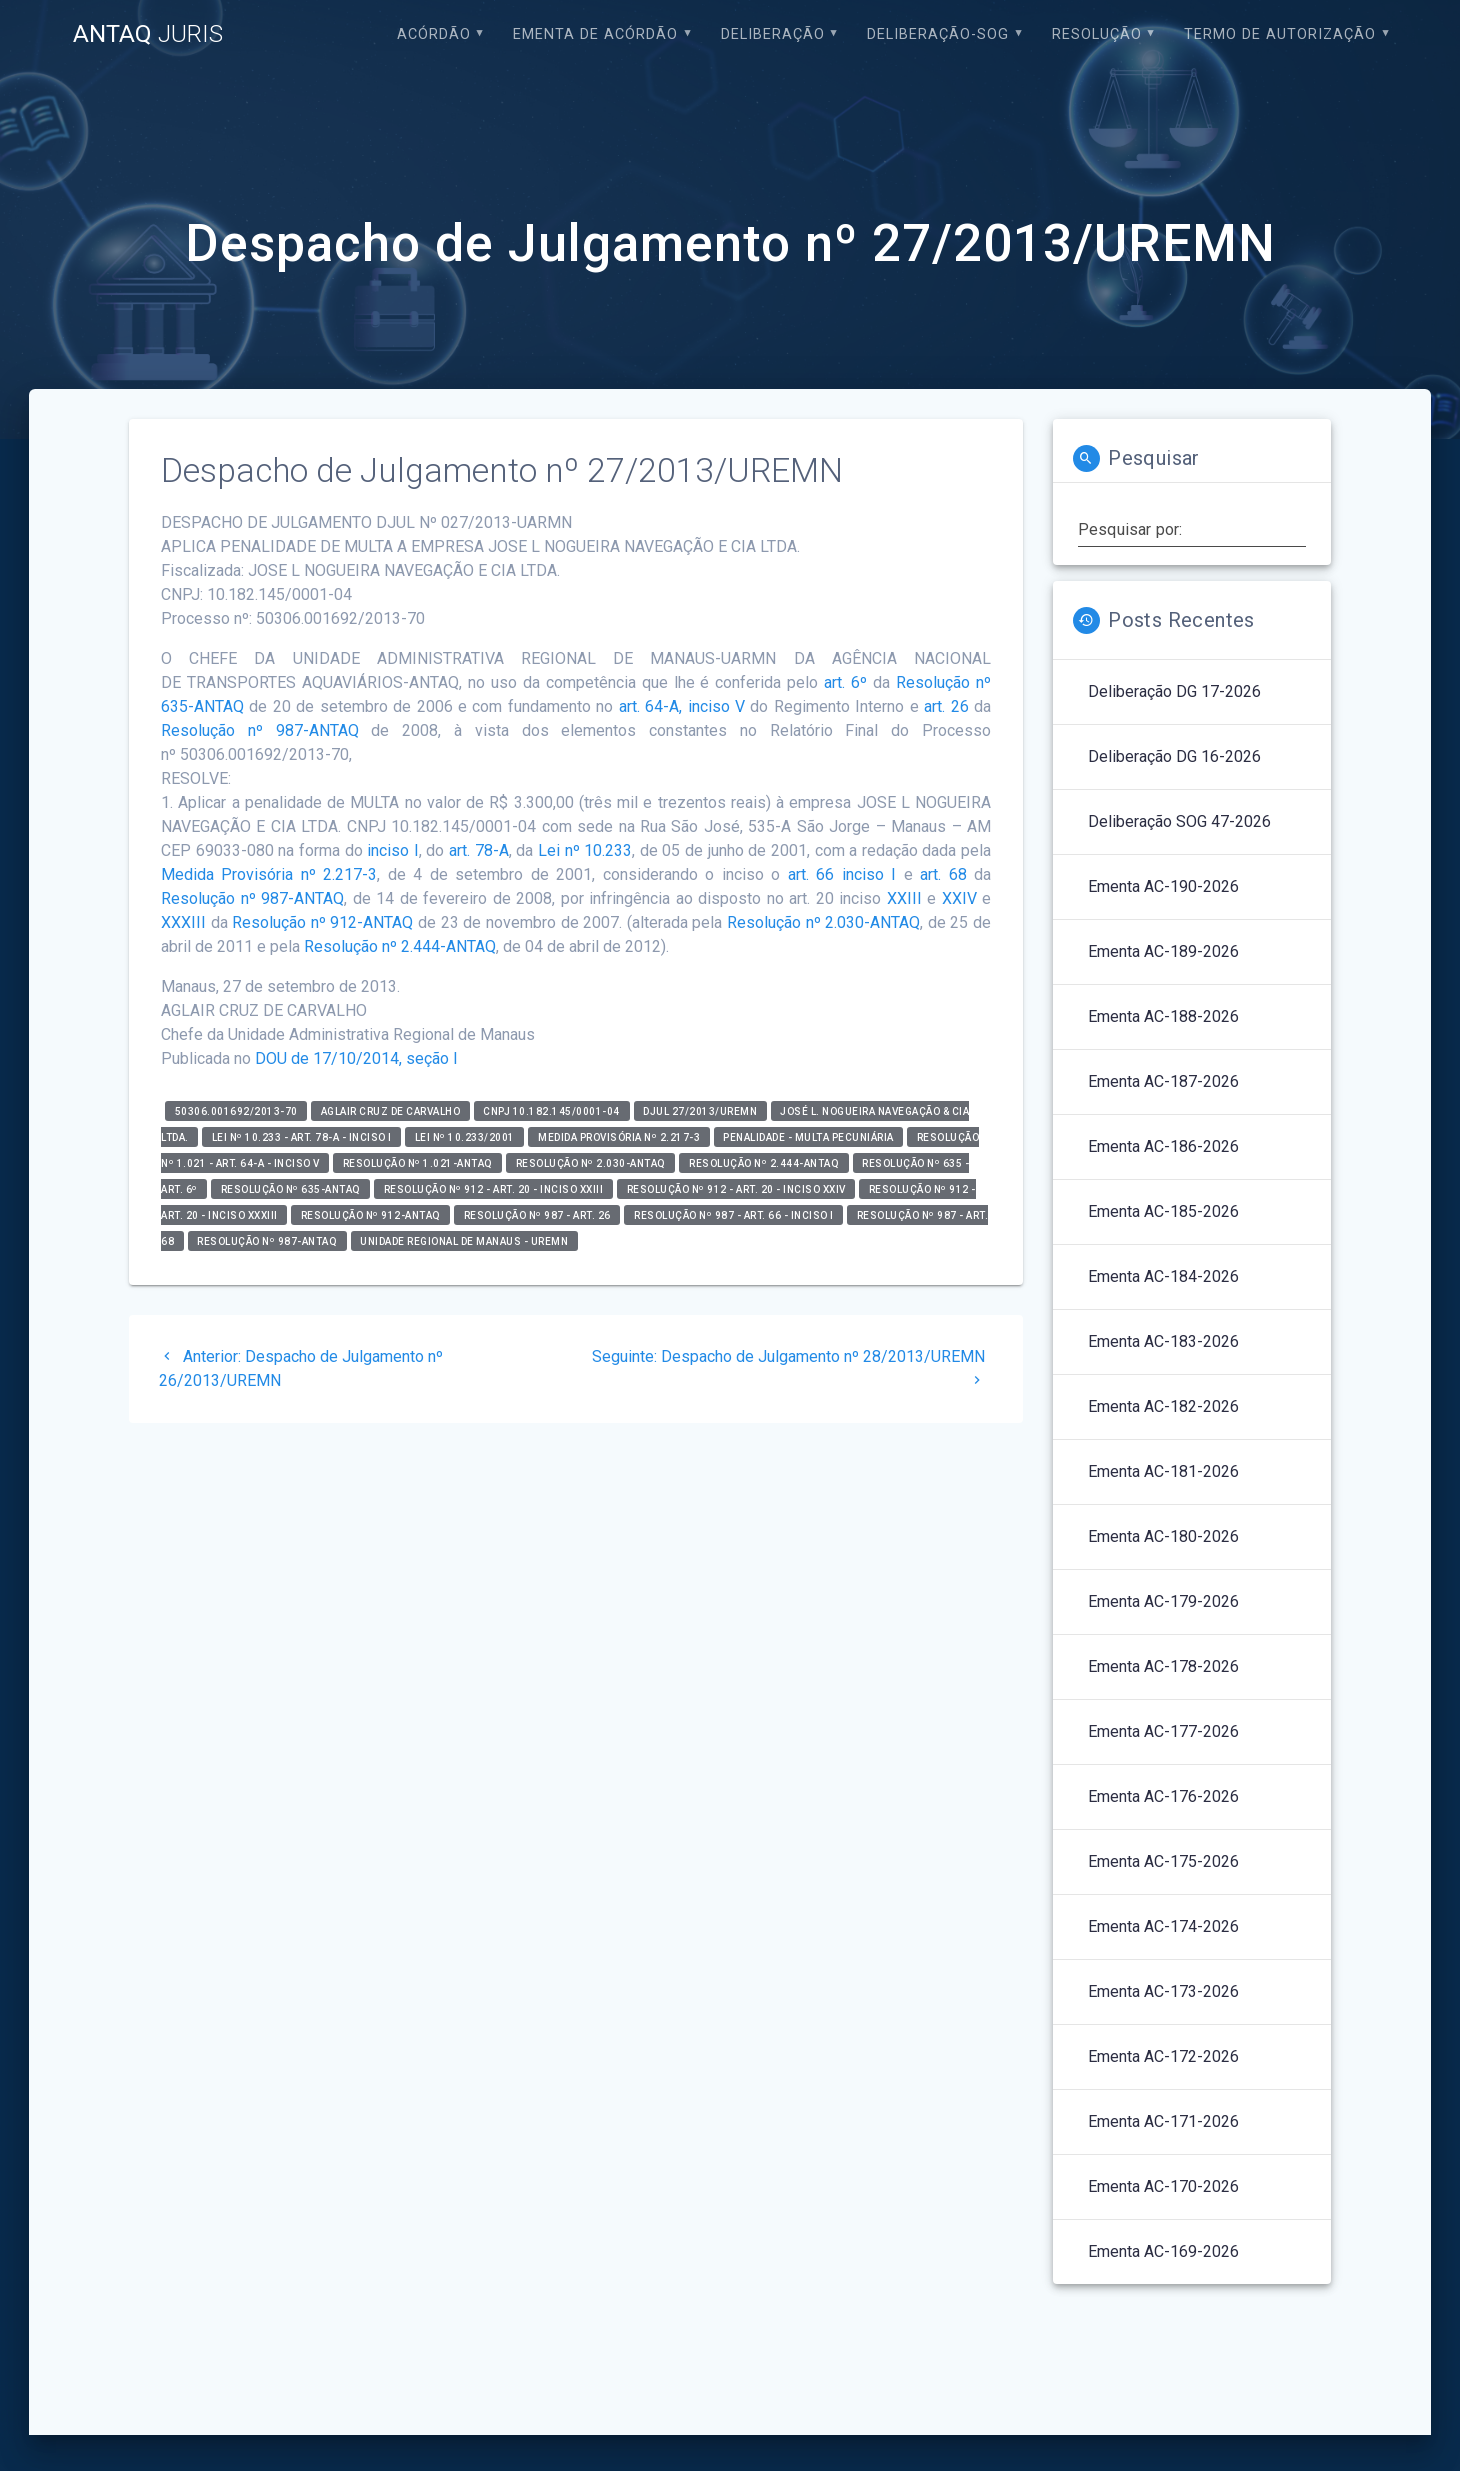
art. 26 (946, 706)
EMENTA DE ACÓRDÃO (595, 34)
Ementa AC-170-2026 (1163, 2186)
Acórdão (434, 34)
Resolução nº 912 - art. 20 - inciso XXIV (736, 1188)
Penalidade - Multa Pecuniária (808, 1136)
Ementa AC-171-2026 (1163, 2121)
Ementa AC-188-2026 (1163, 1016)
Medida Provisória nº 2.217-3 (269, 874)
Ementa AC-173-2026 (1163, 1991)
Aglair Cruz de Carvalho (391, 1110)
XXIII (904, 898)
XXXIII (183, 922)
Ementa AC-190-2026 (1163, 886)
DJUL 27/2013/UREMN (700, 1110)
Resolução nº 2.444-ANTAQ (400, 946)
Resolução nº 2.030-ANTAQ (823, 922)
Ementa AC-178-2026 (1163, 1666)
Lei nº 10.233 (585, 850)
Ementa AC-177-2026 (1163, 1731)
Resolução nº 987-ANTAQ (260, 730)
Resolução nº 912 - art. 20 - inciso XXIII (494, 1188)
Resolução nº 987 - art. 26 (537, 1214)
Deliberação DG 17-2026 (1174, 691)
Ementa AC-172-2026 (1163, 2056)
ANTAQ (148, 34)
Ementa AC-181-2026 (1163, 1471)
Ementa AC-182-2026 (1163, 1406)
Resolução (1097, 34)
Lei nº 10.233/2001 (465, 1136)
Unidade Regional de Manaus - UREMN (464, 1240)
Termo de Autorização (1280, 34)
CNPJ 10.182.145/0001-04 (551, 1110)
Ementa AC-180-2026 (1163, 1536)
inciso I (393, 850)
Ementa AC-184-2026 (1163, 1276)
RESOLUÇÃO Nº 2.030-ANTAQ (591, 1162)
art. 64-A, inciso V (682, 706)
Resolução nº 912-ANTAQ (322, 922)
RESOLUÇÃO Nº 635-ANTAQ (291, 1188)
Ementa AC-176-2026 (1163, 1796)
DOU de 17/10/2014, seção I (356, 1058)
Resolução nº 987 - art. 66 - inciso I (734, 1214)
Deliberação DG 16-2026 (1174, 756)
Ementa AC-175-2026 (1163, 1861)
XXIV (959, 898)
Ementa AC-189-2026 (1163, 951)
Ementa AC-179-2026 (1163, 1601)
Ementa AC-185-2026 (1163, 1211)
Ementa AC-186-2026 (1163, 1146)
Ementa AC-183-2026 (1163, 1341)
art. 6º (845, 682)
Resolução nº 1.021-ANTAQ (418, 1162)
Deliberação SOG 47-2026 (1179, 821)
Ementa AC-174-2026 (1163, 1926)
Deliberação (773, 34)
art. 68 (943, 874)
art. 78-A (479, 850)
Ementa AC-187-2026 (1163, 1081)
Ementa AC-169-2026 (1163, 2251)
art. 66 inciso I (842, 874)
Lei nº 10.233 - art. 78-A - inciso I (302, 1136)
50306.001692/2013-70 (236, 1110)
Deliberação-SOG (938, 34)
